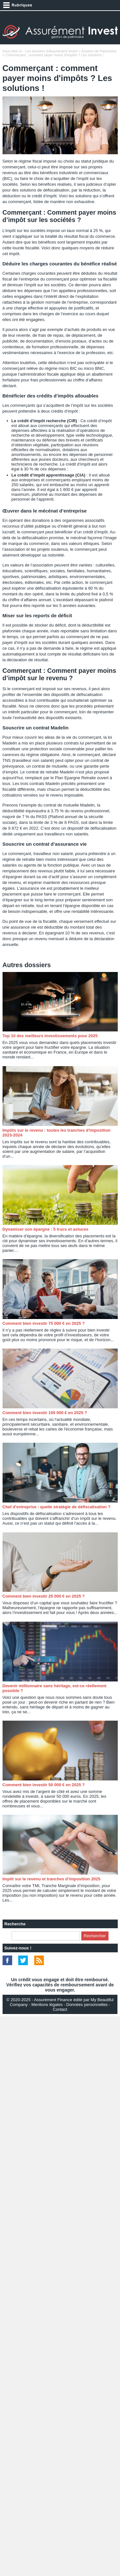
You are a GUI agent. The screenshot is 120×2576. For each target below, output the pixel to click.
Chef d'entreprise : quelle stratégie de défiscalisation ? (57, 1506)
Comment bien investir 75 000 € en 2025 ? (44, 1323)
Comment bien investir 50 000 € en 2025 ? (44, 1784)
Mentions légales (47, 2004)
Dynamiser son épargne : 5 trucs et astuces (46, 1229)
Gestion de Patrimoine (99, 51)
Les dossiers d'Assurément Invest (51, 51)
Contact (60, 2009)
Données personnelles (87, 2004)
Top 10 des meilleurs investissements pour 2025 (50, 1035)
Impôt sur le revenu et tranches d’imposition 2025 (51, 1878)
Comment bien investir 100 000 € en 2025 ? (45, 1412)
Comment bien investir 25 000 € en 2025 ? (44, 1596)
